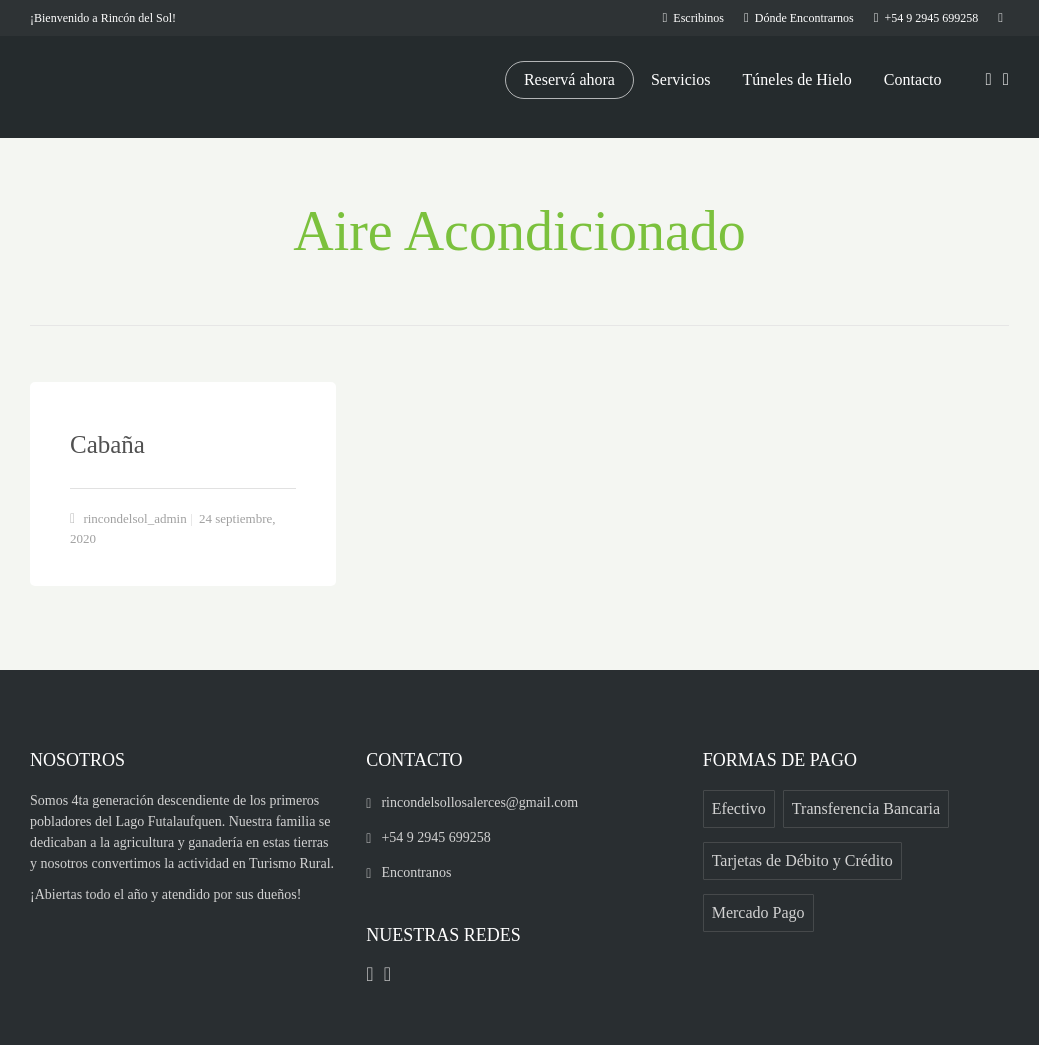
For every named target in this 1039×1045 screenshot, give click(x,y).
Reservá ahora (569, 79)
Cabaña (107, 444)
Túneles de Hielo (797, 79)
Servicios (681, 79)
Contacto (913, 79)
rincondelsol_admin (134, 518)
